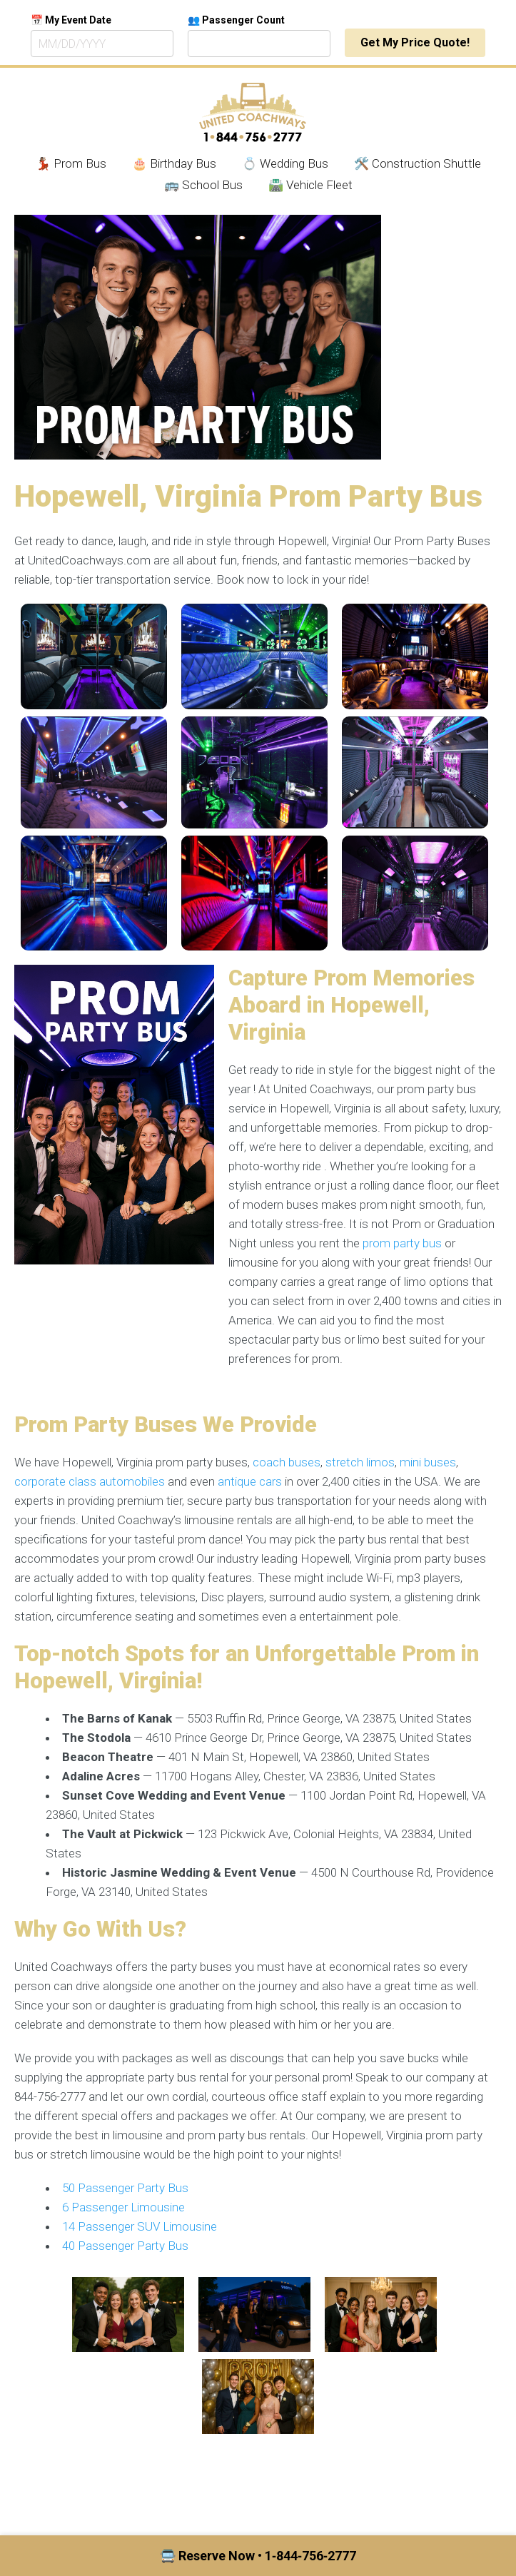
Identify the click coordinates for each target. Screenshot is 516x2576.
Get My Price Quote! (415, 42)
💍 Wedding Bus (285, 163)
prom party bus (402, 1243)
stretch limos (360, 1462)
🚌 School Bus (203, 185)
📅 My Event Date (71, 20)
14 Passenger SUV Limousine (139, 2226)
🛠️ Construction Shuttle (417, 163)
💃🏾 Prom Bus (71, 163)
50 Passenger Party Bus (125, 2188)
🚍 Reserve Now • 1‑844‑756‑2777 (258, 2555)
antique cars (250, 1481)
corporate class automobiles (89, 1481)
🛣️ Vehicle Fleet (310, 185)
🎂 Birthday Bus (174, 163)
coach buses (286, 1462)
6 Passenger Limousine (123, 2207)
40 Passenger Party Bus (125, 2245)
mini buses (428, 1462)
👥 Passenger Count (236, 20)
